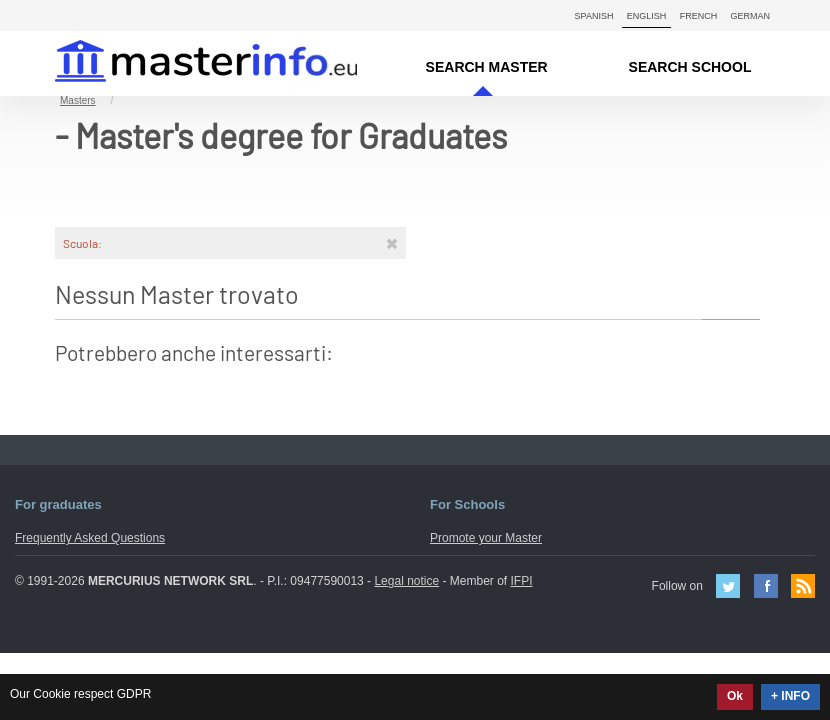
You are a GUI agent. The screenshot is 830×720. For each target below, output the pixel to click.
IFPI (522, 581)
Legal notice (406, 581)
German (750, 16)
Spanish (594, 16)
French (699, 16)
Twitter (728, 586)
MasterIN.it (182, 63)
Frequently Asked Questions (90, 538)
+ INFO (790, 696)
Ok (735, 696)
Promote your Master (486, 538)
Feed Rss (803, 586)
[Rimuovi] (392, 243)
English (647, 16)
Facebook (766, 586)
